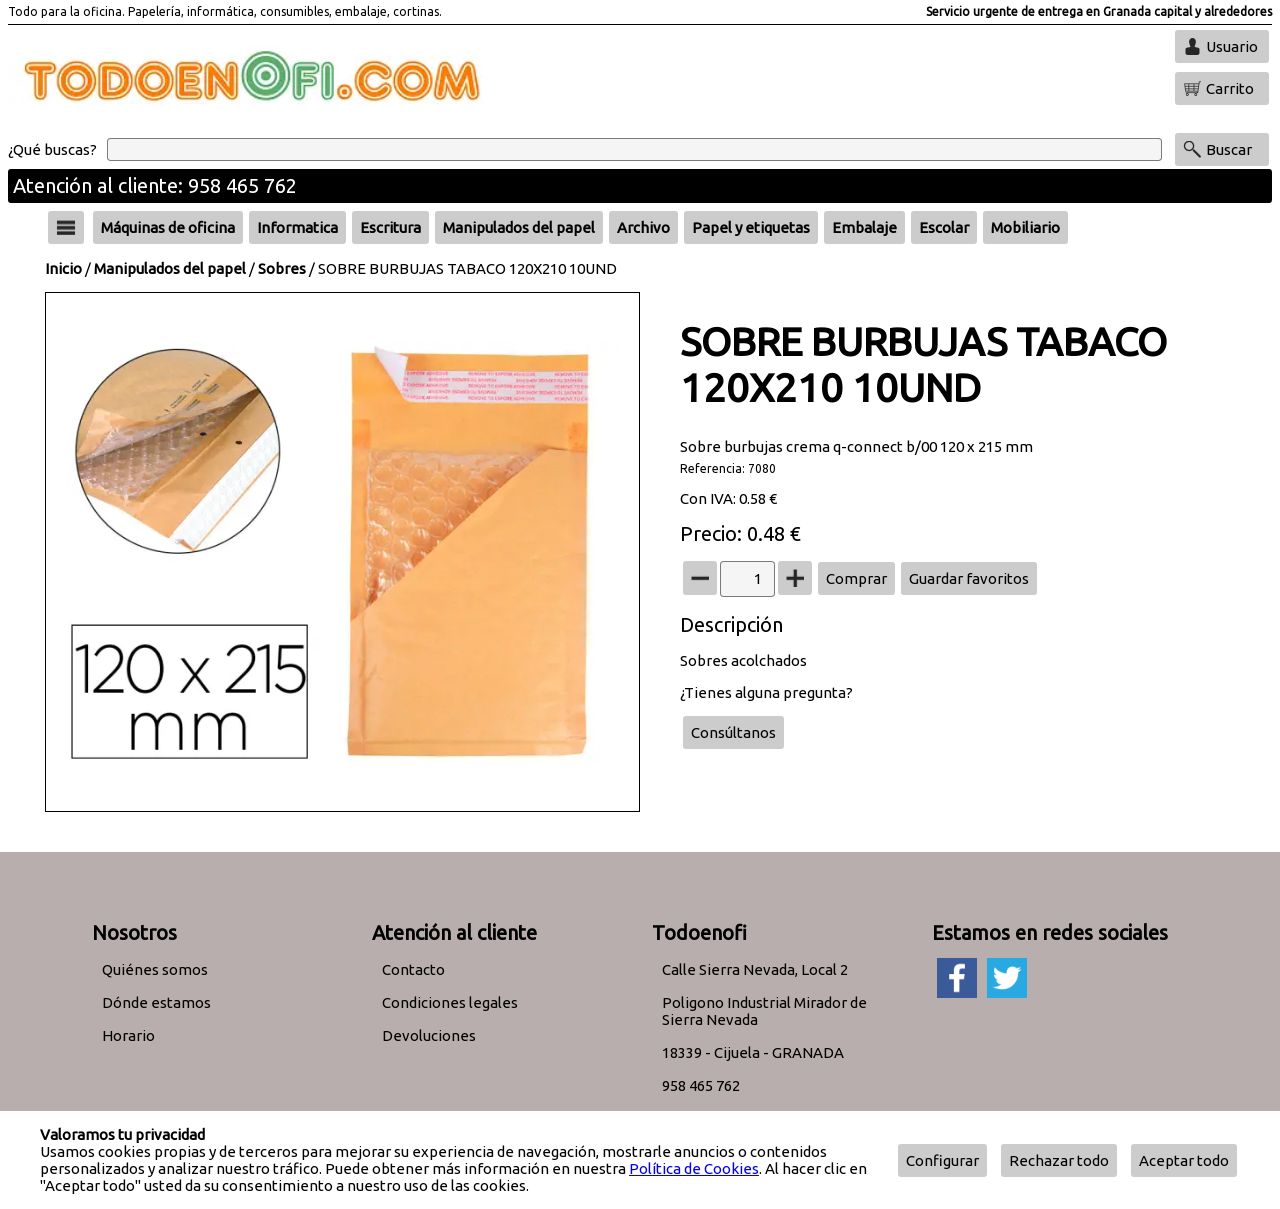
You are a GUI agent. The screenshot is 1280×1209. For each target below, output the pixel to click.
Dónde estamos (156, 1002)
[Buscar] (634, 149)
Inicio (63, 268)
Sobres (282, 268)
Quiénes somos (155, 969)
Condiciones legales (450, 1002)
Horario (128, 1035)
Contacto (413, 969)
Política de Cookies (694, 1168)
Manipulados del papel (170, 268)
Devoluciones (429, 1035)
